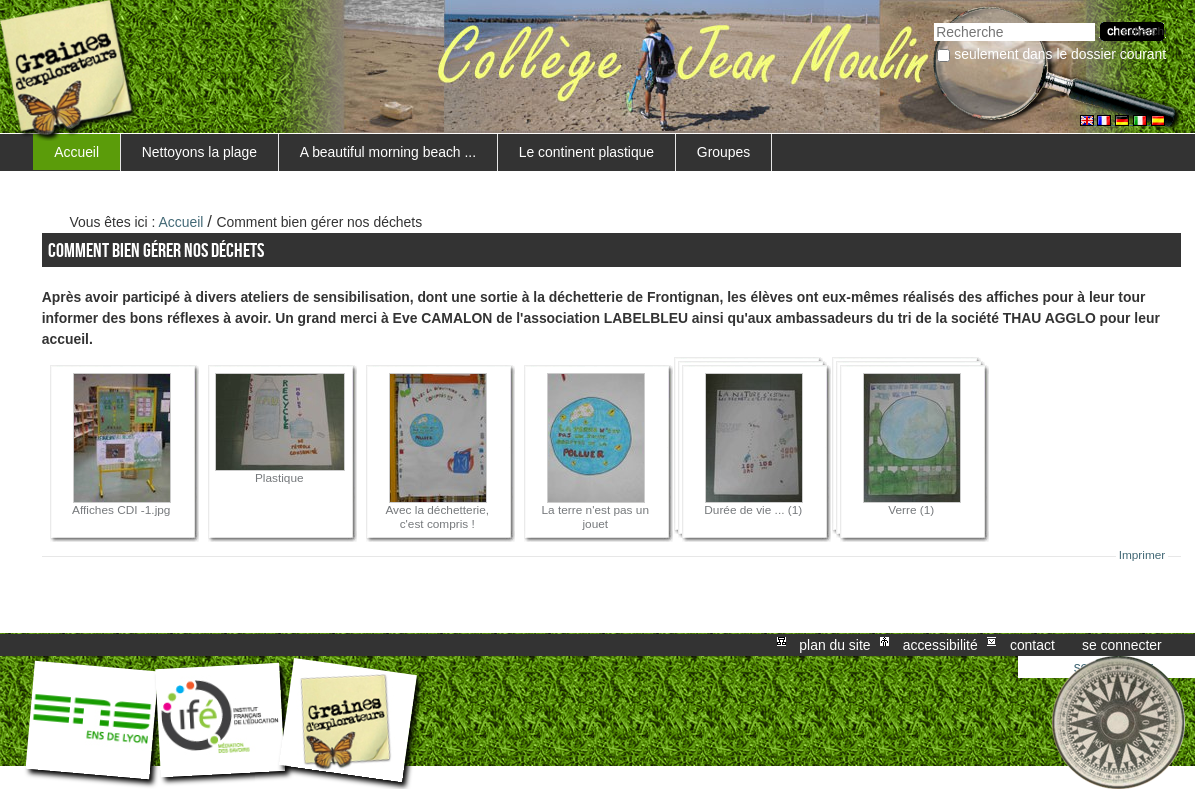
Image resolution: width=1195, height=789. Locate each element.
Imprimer (1142, 555)
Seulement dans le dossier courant (1060, 54)
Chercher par (933, 20)
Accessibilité (940, 645)
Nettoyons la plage (199, 152)
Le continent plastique (586, 152)
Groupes (723, 152)
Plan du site (834, 645)
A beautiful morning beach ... (388, 152)
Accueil (76, 152)
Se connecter (1122, 645)
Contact (1032, 645)
